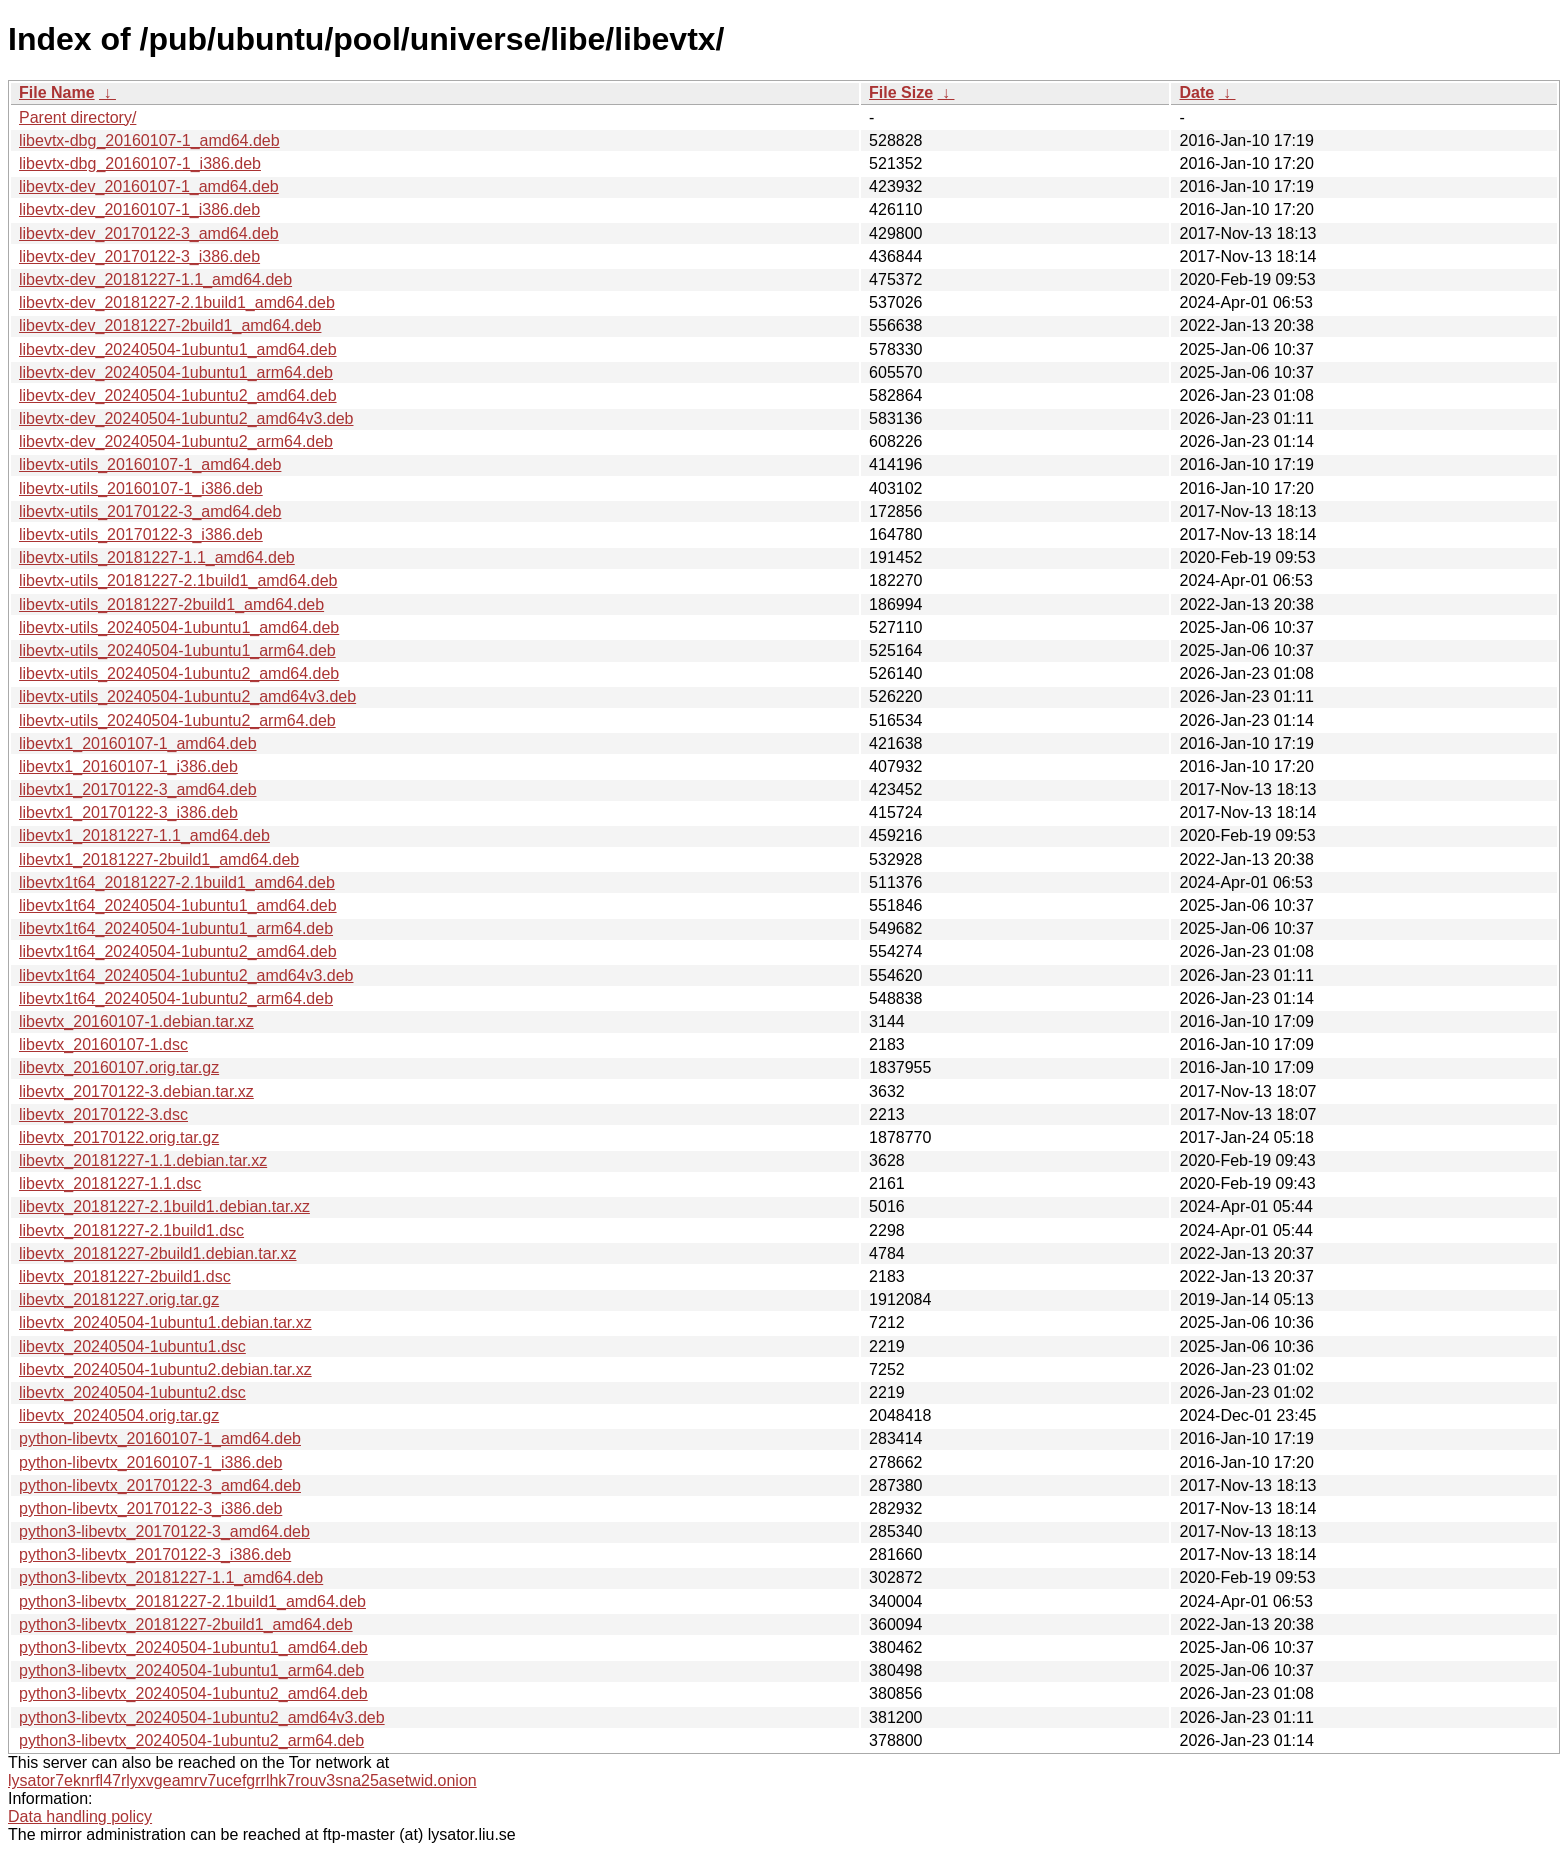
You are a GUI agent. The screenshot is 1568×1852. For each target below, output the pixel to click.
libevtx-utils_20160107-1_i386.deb (141, 488)
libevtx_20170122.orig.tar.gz (119, 1137)
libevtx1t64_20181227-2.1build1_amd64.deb (177, 882)
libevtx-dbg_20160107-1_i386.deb (140, 163)
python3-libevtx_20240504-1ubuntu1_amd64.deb (193, 1647)
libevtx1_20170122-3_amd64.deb (138, 789)
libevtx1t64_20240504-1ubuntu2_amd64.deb (178, 951)
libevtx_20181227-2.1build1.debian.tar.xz (164, 1206)
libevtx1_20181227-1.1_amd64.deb (144, 835)
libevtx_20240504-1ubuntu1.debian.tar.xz (165, 1322)
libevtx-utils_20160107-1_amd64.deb (150, 464)
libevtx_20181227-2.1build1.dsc (131, 1230)
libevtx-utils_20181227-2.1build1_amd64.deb (178, 580)
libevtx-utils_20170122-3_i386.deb (141, 534)
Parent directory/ (77, 117)
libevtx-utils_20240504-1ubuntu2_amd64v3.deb (187, 696)
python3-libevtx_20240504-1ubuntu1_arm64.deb (191, 1670)
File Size (901, 92)
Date (1196, 92)
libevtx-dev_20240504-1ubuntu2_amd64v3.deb (186, 418)
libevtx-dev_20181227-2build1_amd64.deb (170, 325)
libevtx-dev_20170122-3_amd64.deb (149, 233)
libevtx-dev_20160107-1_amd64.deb (149, 186)
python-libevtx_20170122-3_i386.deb (150, 1508)
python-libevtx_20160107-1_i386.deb (150, 1462)
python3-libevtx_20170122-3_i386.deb (155, 1554)
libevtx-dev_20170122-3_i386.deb (139, 256)
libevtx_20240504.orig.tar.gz (119, 1415)
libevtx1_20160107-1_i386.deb (128, 766)
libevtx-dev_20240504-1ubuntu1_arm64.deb (176, 372)
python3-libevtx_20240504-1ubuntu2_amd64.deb (193, 1693)
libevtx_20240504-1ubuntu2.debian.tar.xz (165, 1369)
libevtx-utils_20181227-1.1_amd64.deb (157, 557)
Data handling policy (80, 1816)
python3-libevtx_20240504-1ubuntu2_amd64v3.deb (202, 1717)
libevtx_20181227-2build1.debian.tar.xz (158, 1253)
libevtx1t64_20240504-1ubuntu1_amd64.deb (178, 905)
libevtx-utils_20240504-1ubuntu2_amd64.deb (179, 673)
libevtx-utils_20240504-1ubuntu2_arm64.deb (177, 720)
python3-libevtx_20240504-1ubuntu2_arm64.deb (191, 1740)
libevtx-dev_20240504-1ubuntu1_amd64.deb (178, 349)
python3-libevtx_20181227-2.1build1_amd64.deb (192, 1601)
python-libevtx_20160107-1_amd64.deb (160, 1438)
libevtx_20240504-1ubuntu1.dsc (132, 1346)
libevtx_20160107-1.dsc (103, 1044)
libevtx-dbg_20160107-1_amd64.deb (149, 140)
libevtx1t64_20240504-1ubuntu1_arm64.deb (176, 928)
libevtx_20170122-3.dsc (103, 1114)
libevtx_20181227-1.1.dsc (110, 1183)
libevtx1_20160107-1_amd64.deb (138, 743)
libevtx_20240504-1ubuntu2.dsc (132, 1392)
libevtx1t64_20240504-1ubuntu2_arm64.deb (176, 998)
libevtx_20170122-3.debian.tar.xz (136, 1091)
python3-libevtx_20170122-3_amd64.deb (164, 1531)
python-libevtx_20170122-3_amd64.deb (160, 1485)
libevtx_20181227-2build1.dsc (125, 1276)
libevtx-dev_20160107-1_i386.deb (139, 209)
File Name (57, 92)
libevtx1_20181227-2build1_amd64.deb (159, 859)
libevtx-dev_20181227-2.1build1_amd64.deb (177, 302)
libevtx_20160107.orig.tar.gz (119, 1067)
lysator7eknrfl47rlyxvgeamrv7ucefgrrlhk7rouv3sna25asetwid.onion (242, 1780)
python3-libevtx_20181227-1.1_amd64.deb (171, 1577)
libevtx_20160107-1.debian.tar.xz (136, 1021)
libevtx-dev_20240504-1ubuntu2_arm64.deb (176, 441)
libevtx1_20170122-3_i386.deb (128, 812)
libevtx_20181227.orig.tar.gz (119, 1299)
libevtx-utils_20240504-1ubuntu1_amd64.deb (179, 627)
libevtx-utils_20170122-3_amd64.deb (150, 511)
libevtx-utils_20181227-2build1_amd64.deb (171, 604)
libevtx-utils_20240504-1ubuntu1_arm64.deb (177, 650)
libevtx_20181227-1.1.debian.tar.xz (143, 1160)
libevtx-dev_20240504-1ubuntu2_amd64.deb (178, 395)
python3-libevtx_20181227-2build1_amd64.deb (186, 1624)
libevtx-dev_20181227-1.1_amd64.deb (155, 279)
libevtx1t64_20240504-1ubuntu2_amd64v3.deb (186, 975)
